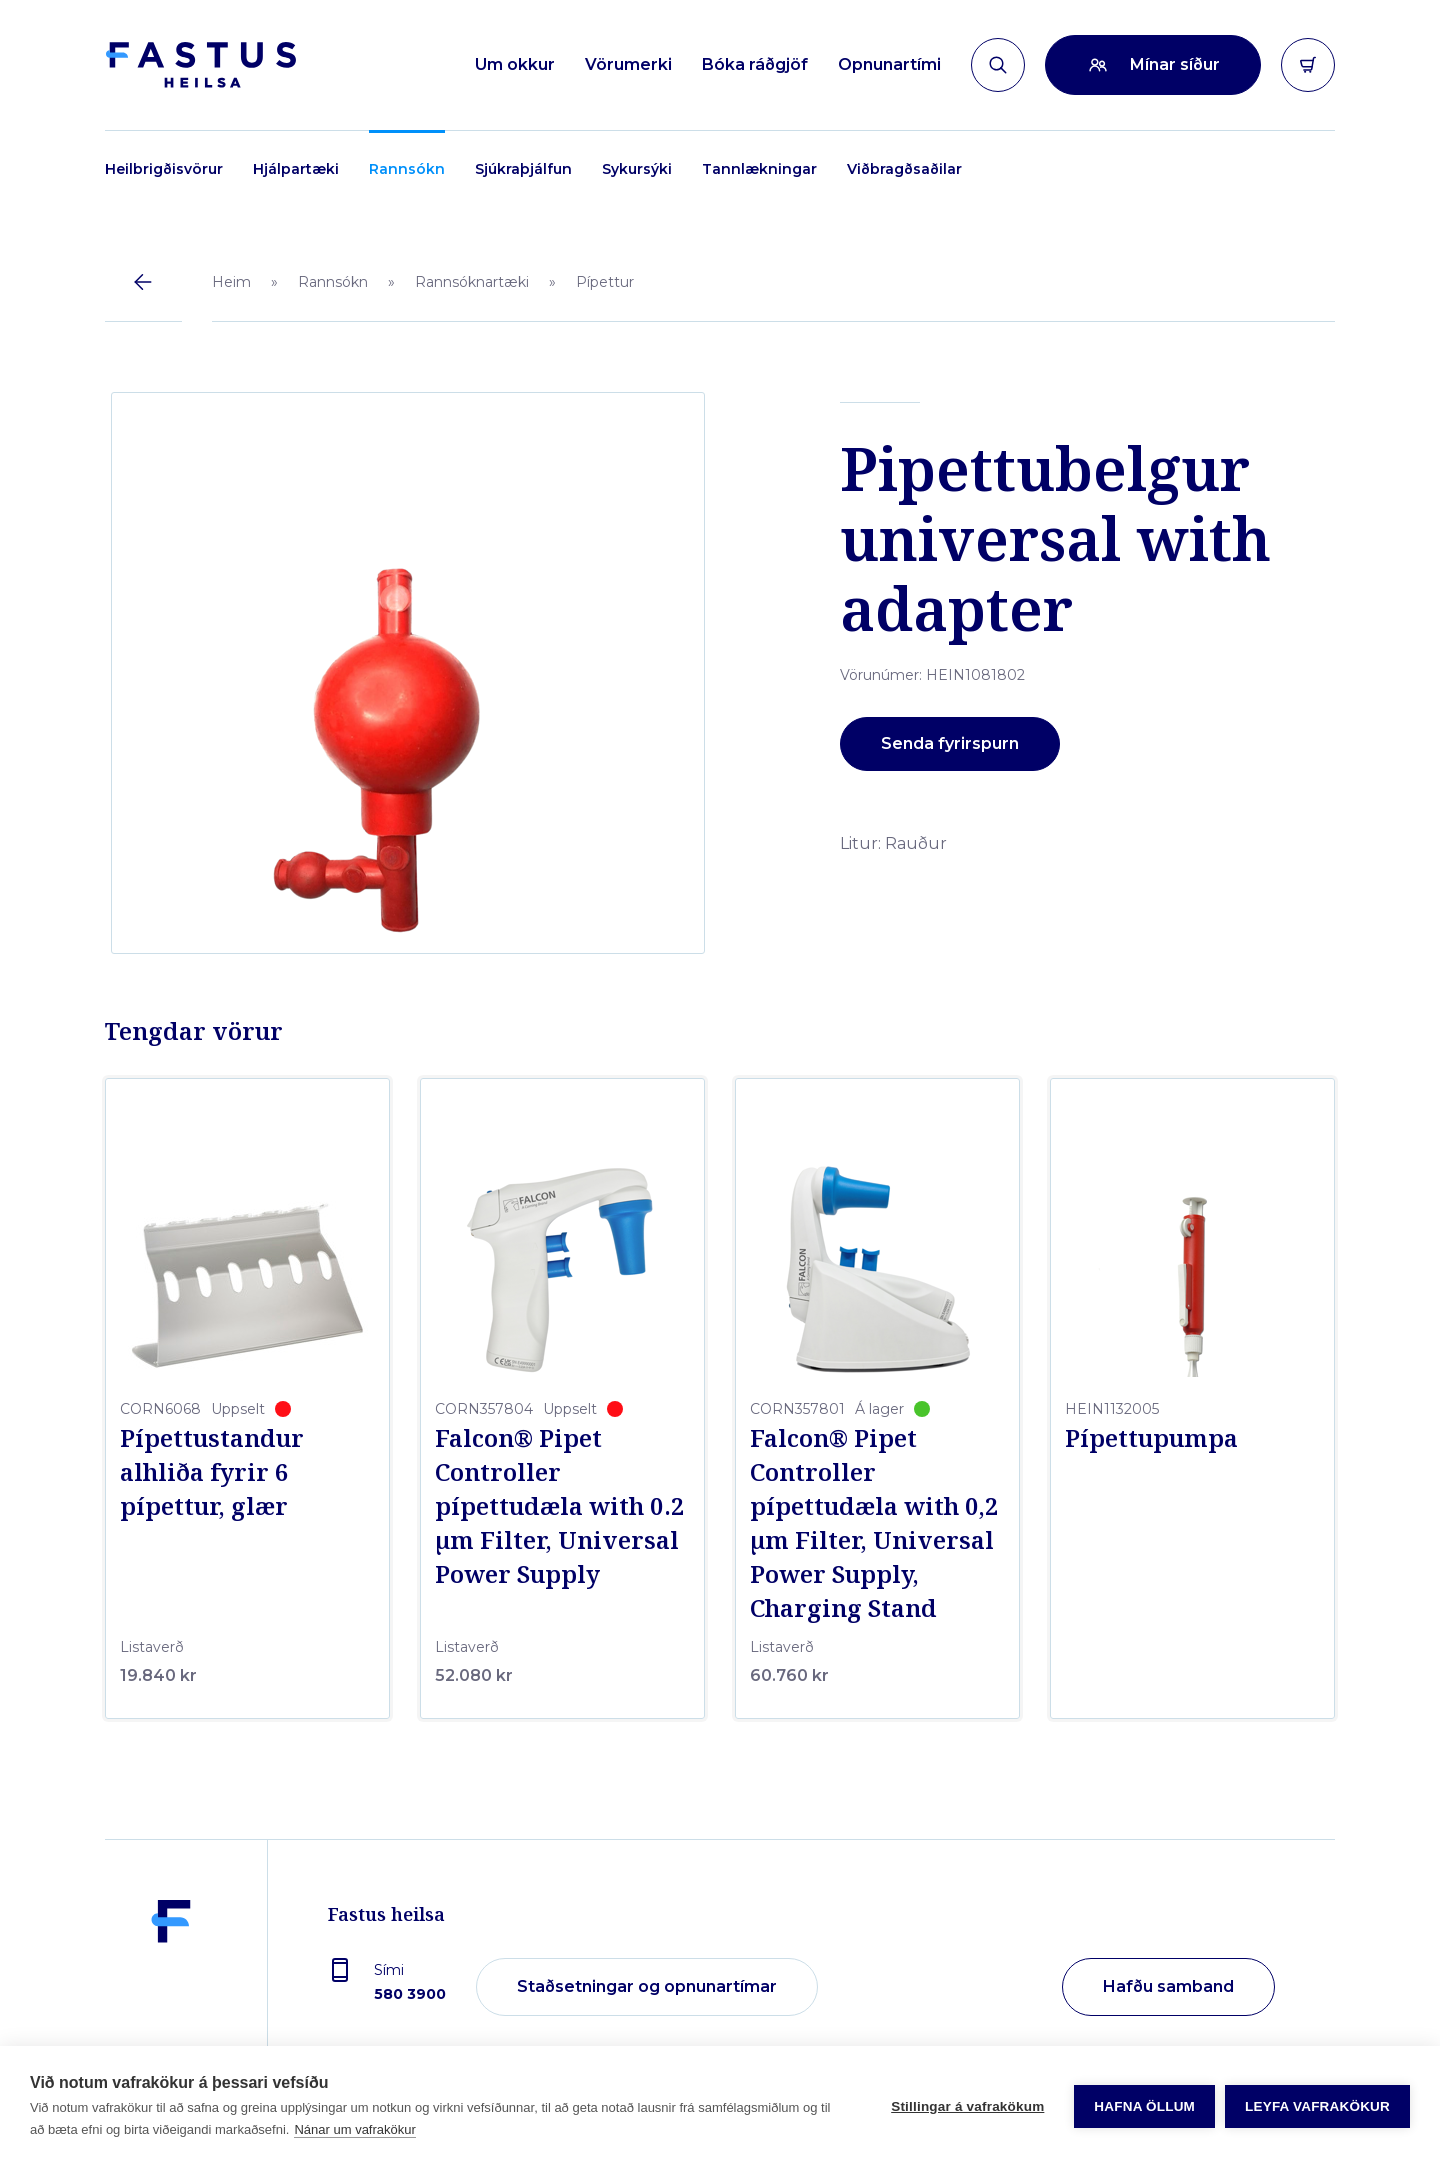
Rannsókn (407, 169)
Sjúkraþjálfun (523, 169)
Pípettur (605, 282)
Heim (231, 282)
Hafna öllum (1144, 2106)
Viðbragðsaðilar (904, 169)
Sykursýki (637, 169)
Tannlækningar (759, 169)
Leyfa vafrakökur (1317, 2106)
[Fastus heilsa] (171, 1988)
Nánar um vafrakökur (354, 2129)
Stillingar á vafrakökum (967, 2106)
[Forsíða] (200, 65)
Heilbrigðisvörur (164, 169)
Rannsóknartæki (472, 282)
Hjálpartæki (296, 169)
